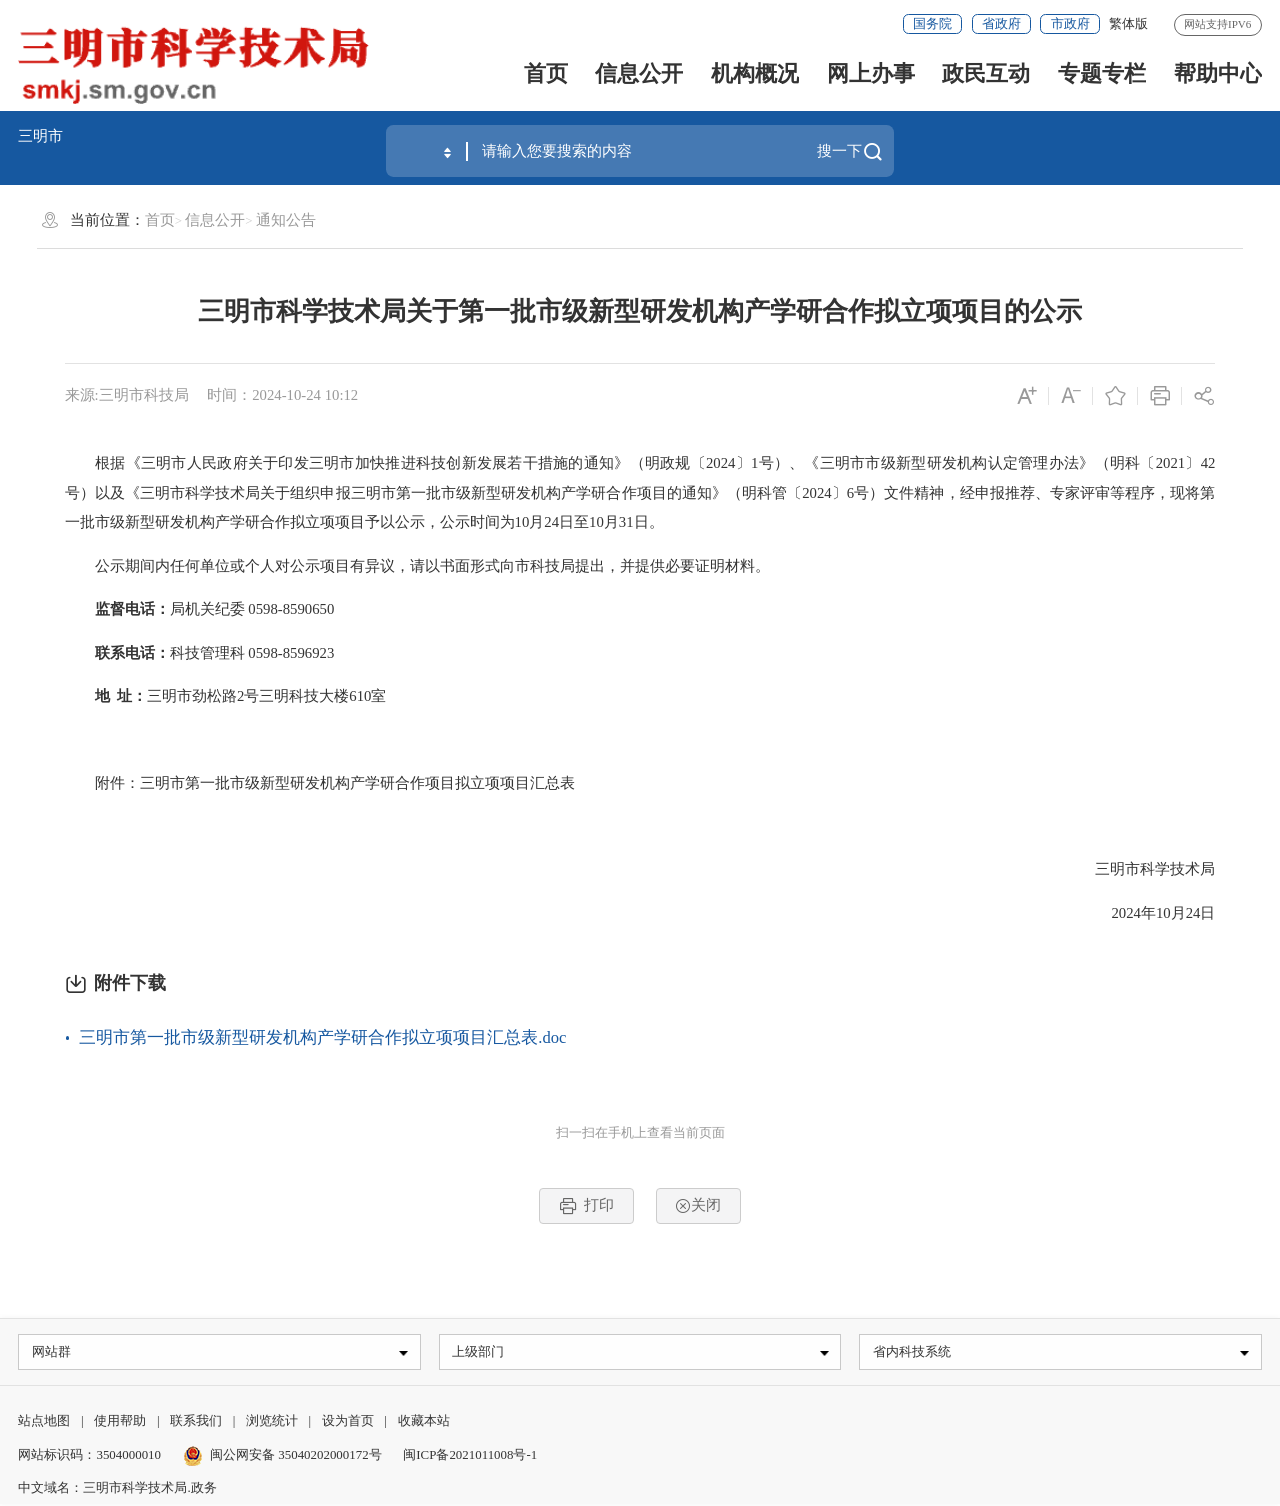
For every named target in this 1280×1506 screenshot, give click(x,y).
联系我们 (196, 1423)
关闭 (698, 1205)
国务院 (932, 23)
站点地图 (44, 1423)
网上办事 (871, 73)
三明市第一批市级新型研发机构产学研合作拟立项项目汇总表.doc (322, 1037)
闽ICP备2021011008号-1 (470, 1456)
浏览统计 (272, 1423)
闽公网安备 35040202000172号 (282, 1456)
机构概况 (755, 73)
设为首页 (348, 1423)
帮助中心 (1218, 73)
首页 (546, 73)
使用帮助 (120, 1423)
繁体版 (1128, 23)
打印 (586, 1206)
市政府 (1070, 23)
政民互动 (986, 73)
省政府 (1001, 23)
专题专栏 (1102, 73)
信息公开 (639, 73)
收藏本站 (424, 1423)
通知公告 (286, 220)
